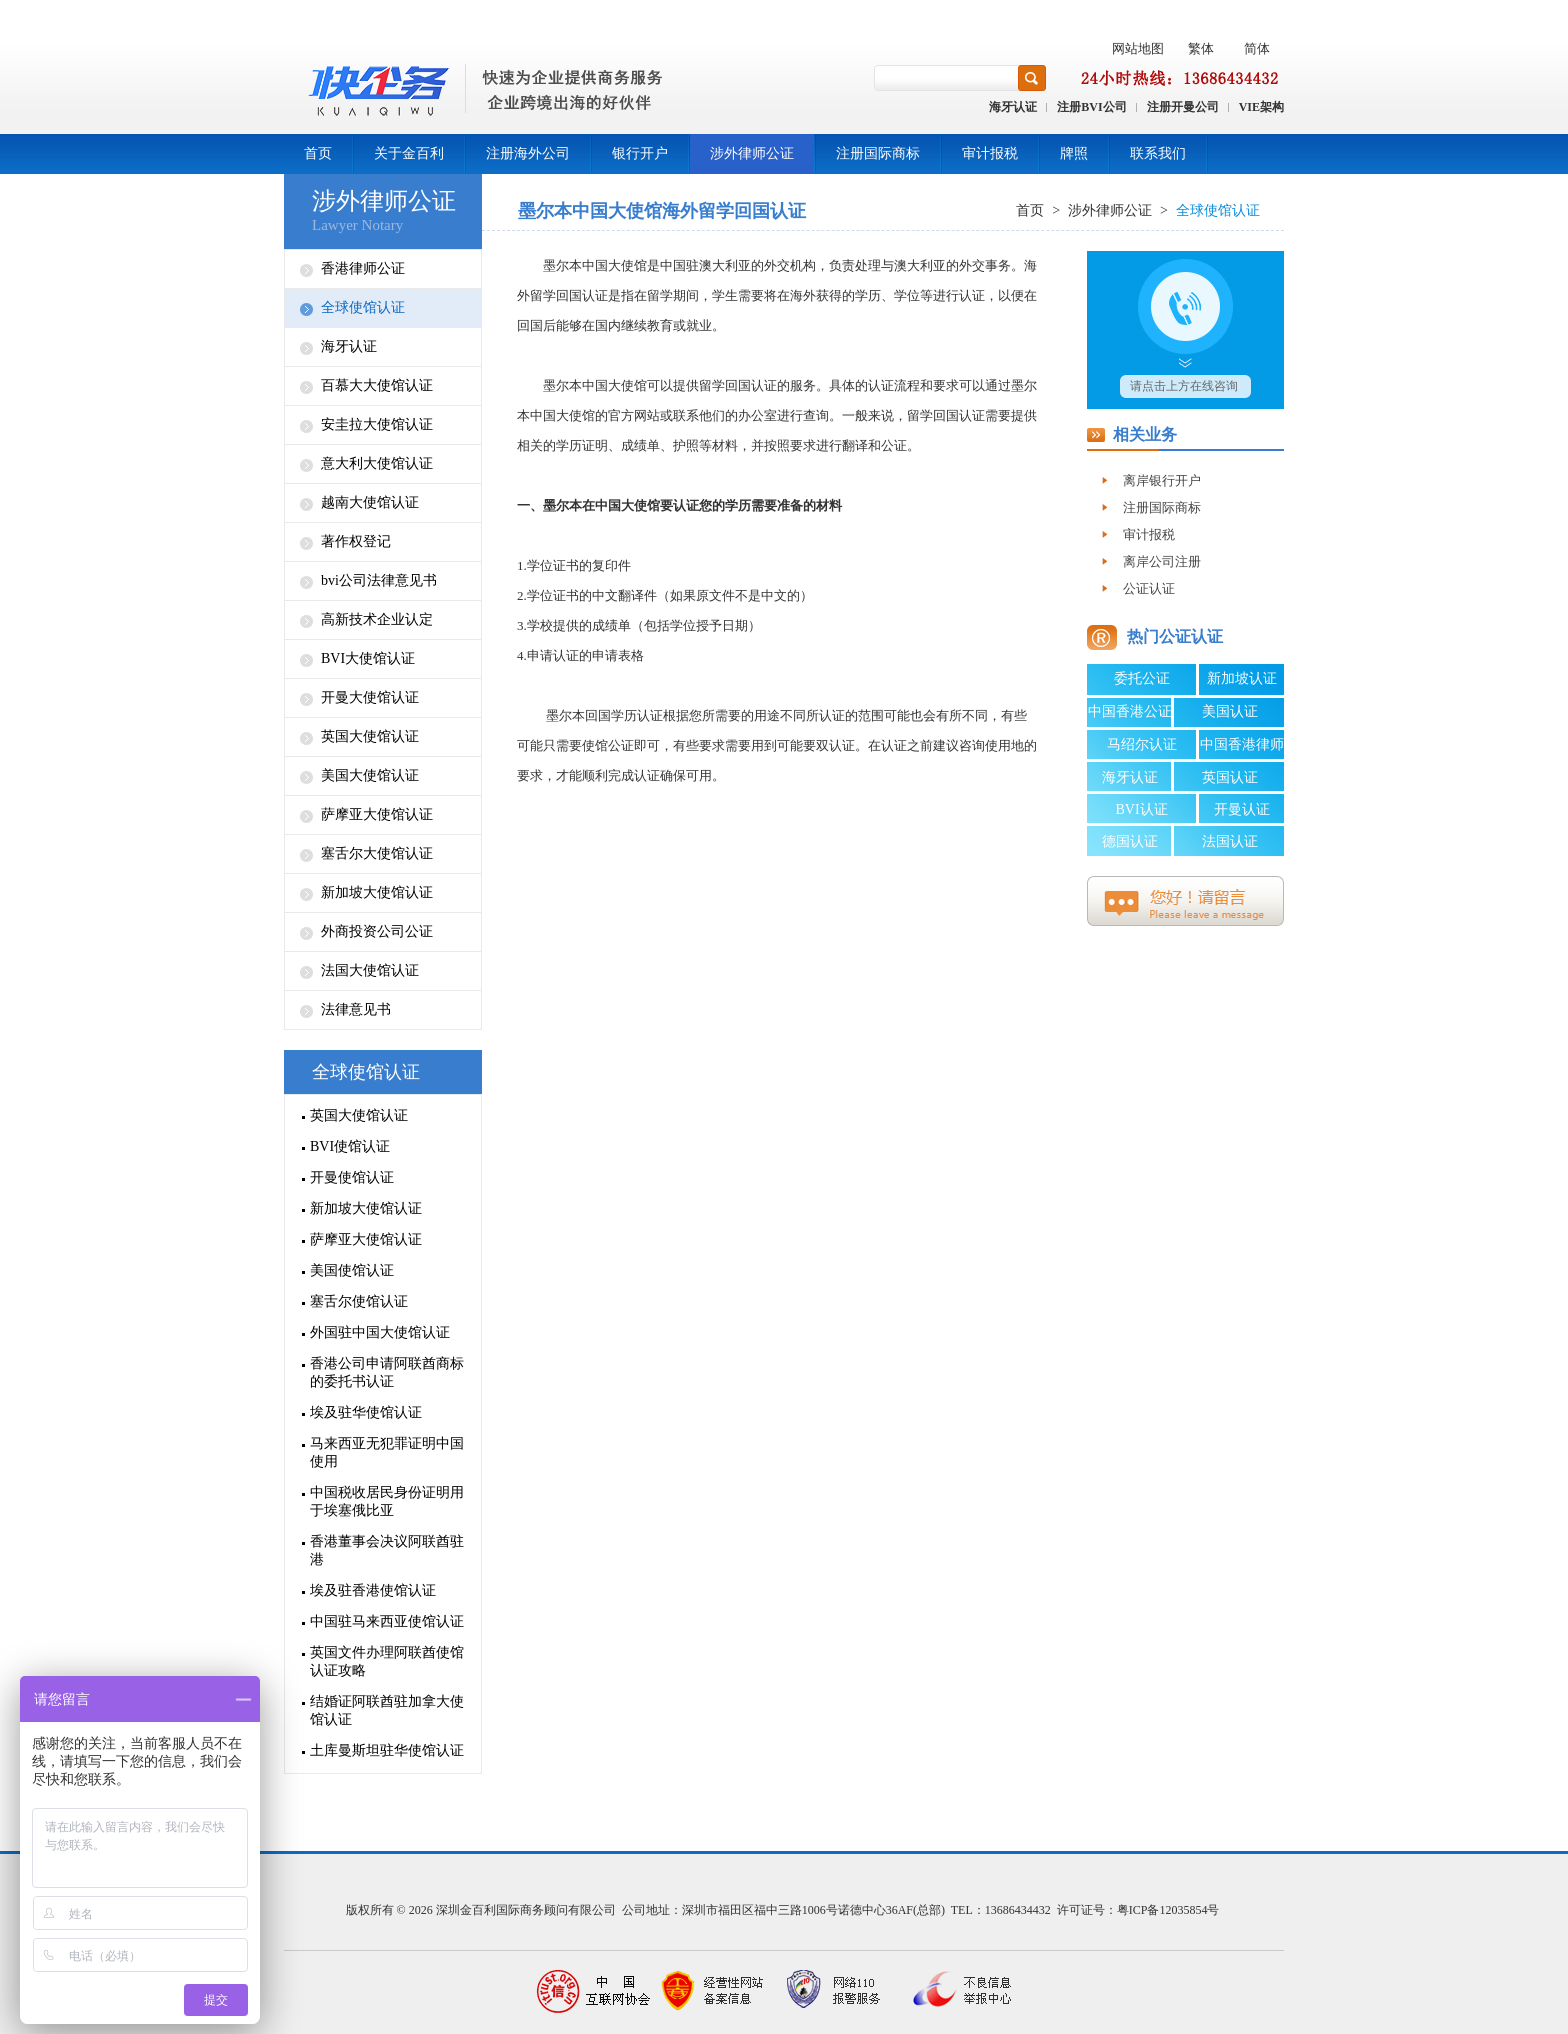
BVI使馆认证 (350, 1146)
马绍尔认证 (1142, 744)
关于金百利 (409, 153)
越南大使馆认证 (370, 502)
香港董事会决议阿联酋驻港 (387, 1550)
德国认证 (1130, 841)
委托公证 (1142, 678)
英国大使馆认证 (370, 736)
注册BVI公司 (1091, 107)
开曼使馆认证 (352, 1177)
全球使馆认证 (363, 307)
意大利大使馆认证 (377, 463)
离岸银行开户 (1162, 480)
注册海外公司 (528, 153)
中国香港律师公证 (1242, 748)
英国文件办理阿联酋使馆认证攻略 (387, 1661)
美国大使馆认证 (370, 775)
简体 (1257, 48)
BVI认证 (1141, 809)
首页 (318, 153)
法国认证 (1230, 841)
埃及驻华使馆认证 (366, 1412)
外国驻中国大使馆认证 (380, 1332)
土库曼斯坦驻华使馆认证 (387, 1750)
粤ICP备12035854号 (1168, 1910)
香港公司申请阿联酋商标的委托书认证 (387, 1372)
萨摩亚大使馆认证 (377, 814)
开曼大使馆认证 (370, 697)
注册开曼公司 (1183, 107)
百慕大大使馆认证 (377, 385)
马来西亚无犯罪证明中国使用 (387, 1452)
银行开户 (640, 153)
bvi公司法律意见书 (379, 580)
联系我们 (1158, 153)
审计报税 (990, 153)
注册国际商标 (878, 153)
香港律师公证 (363, 268)
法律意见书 (356, 1009)
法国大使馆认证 (370, 970)
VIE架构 (1261, 107)
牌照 (1074, 153)
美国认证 (1230, 711)
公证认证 (1149, 588)
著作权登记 (356, 541)
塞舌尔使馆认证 (359, 1301)
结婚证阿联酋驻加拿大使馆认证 (387, 1710)
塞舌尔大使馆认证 (377, 853)
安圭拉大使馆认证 (377, 424)
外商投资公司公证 (377, 931)
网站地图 (1138, 48)
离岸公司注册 (1162, 561)
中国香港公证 (1130, 711)
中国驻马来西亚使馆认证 (387, 1621)
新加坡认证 (1242, 678)
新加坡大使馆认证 (377, 892)
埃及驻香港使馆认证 (373, 1590)
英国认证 (1230, 777)
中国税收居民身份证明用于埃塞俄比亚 (387, 1501)
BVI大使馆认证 (368, 658)
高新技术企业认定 (377, 619)
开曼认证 (1242, 809)
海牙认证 (1013, 107)
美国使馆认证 (352, 1270)
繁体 (1201, 48)
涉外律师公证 (752, 153)
